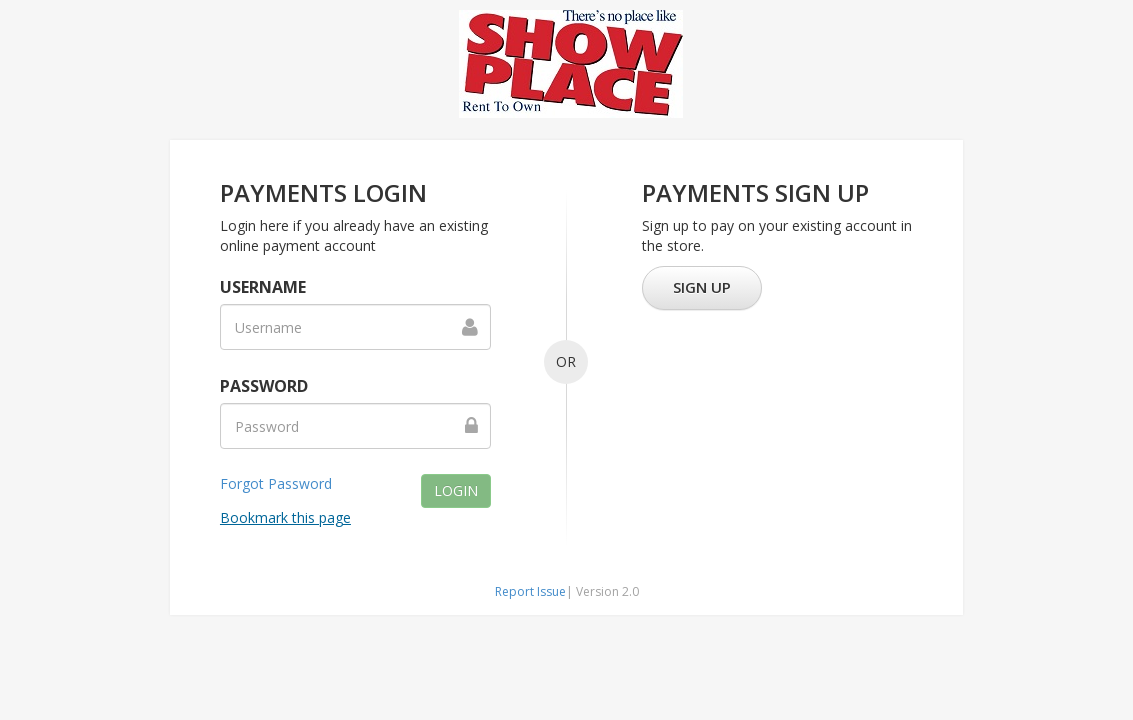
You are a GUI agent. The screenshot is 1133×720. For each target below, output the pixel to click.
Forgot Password (276, 483)
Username (263, 287)
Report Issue (530, 591)
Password (264, 386)
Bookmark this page (285, 517)
